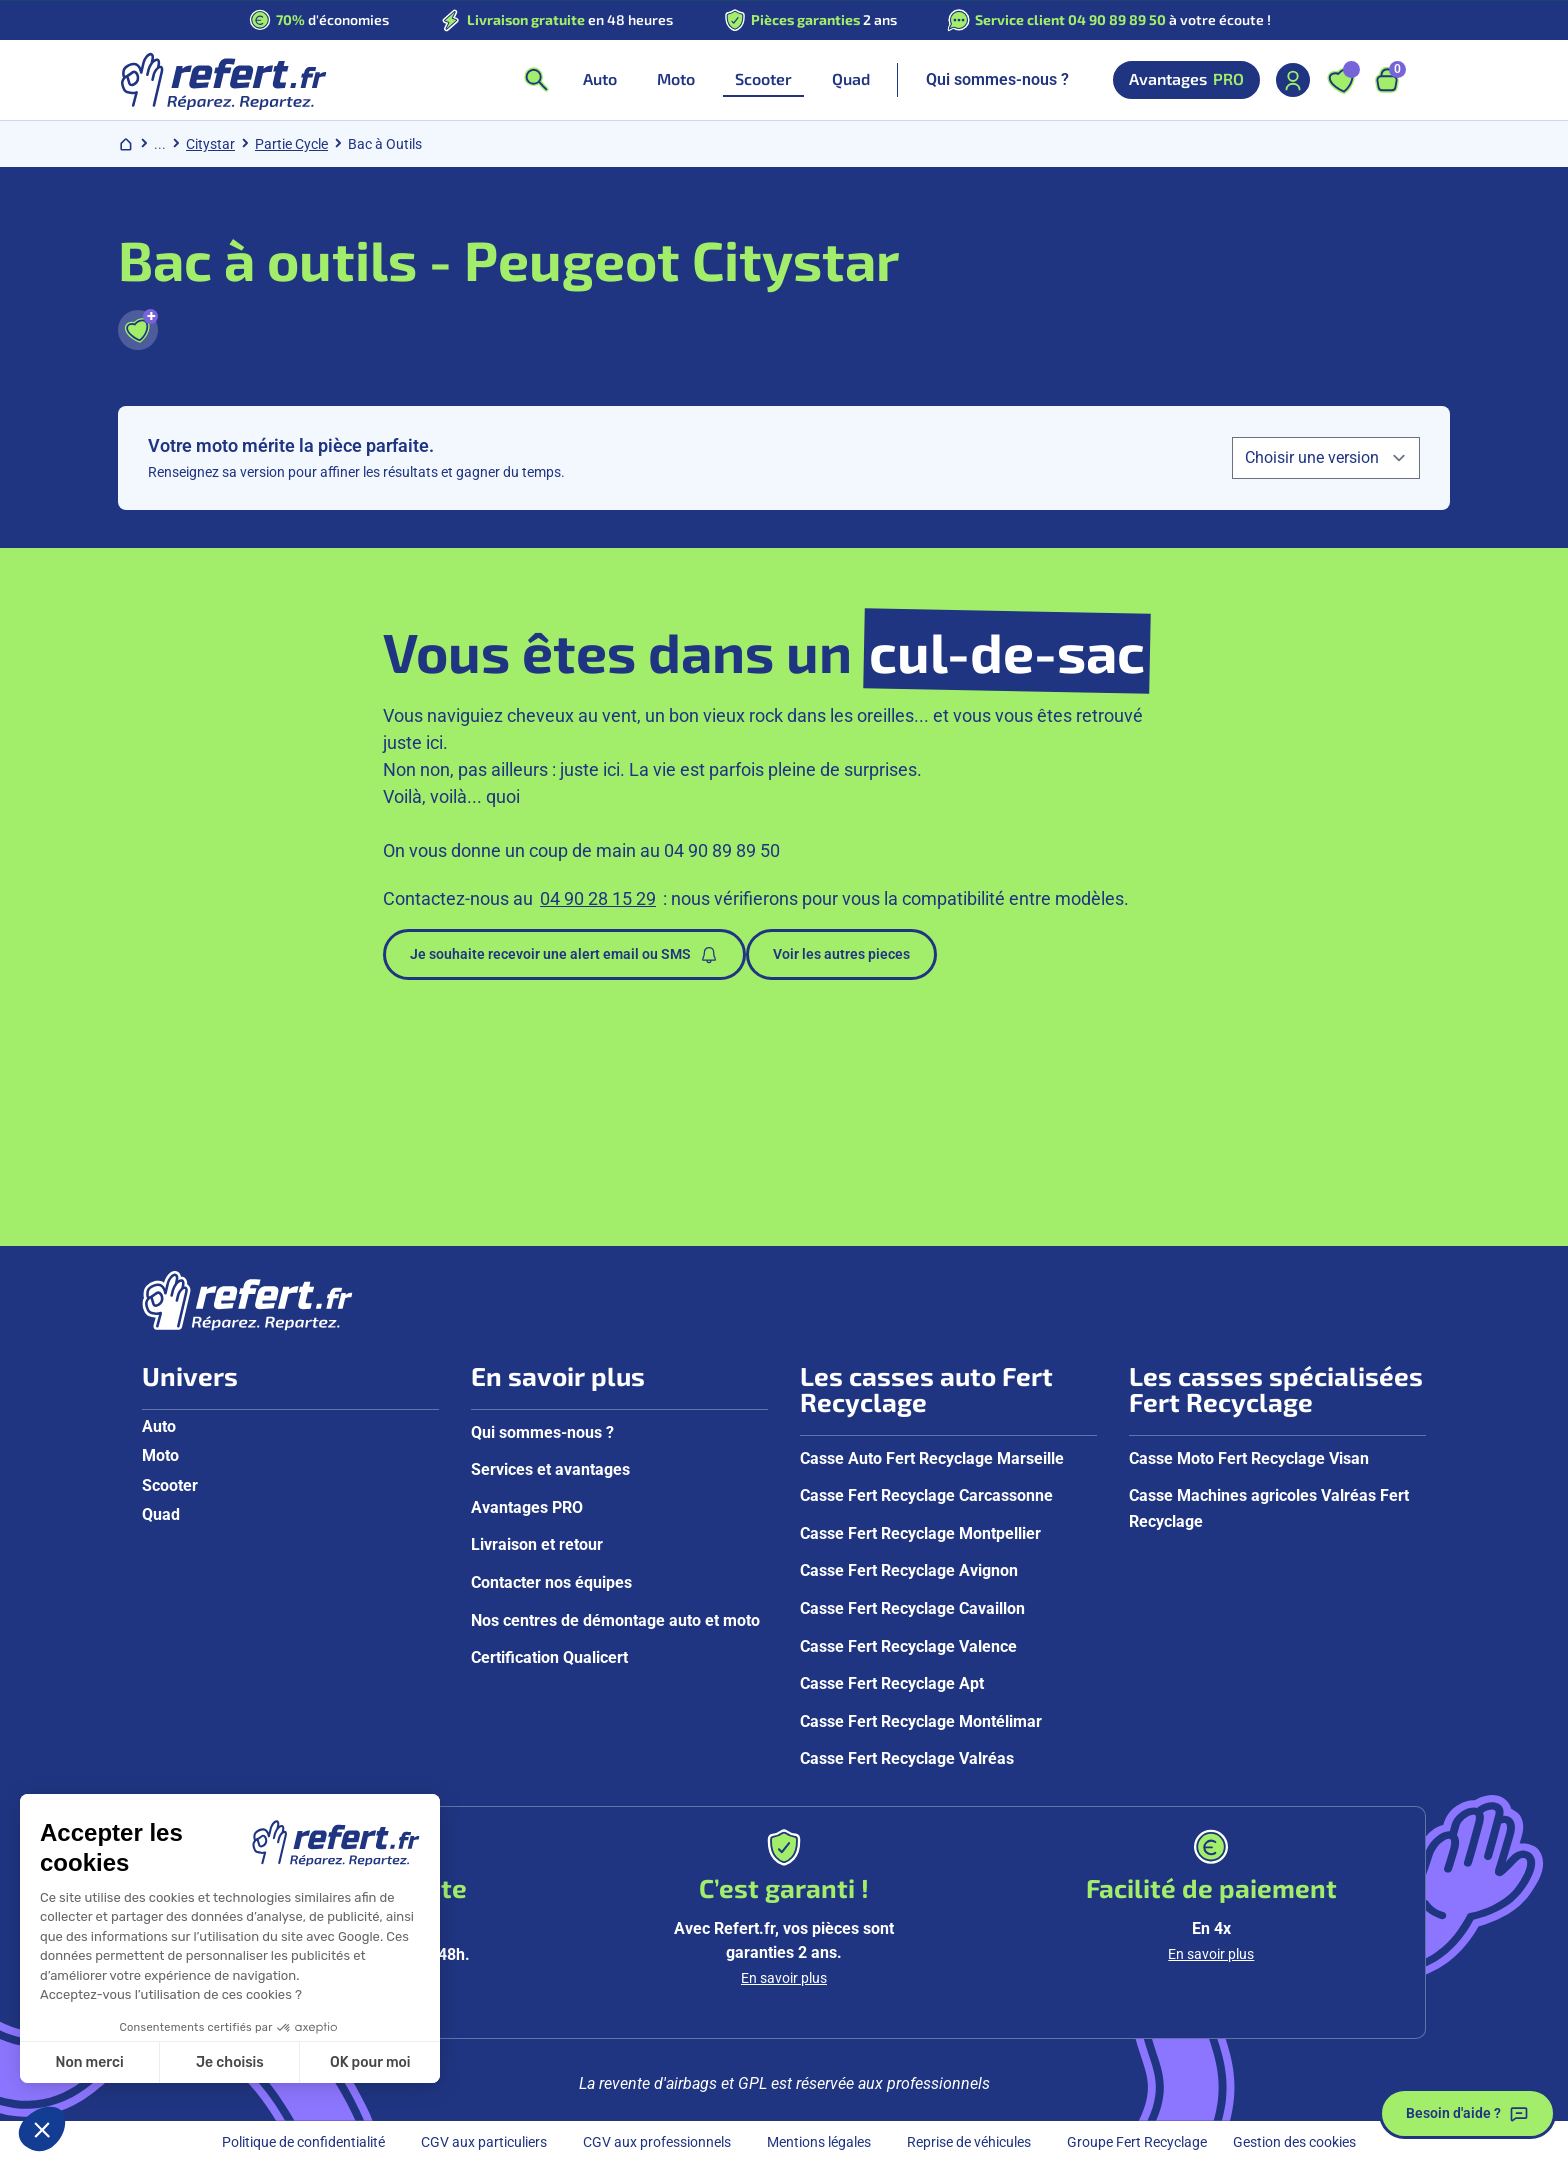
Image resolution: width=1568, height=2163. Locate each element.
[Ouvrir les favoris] (1341, 80)
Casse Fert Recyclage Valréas (907, 1758)
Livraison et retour (537, 1544)
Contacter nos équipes (551, 1582)
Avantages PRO (527, 1507)
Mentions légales (819, 2142)
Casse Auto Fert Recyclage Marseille (932, 1458)
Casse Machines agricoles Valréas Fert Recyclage (1269, 1508)
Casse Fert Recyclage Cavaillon (912, 1608)
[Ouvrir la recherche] (536, 80)
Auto (159, 1426)
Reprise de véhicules (969, 2142)
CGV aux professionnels (657, 2142)
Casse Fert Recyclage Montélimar (921, 1721)
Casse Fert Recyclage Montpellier (920, 1533)
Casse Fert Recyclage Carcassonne (926, 1495)
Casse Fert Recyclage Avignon (909, 1570)
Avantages (1186, 80)
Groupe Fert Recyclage (1137, 2142)
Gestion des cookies (1294, 2142)
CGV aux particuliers (484, 2142)
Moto (160, 1455)
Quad (161, 1514)
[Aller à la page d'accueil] (222, 80)
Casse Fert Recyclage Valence (908, 1646)
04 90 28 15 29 (598, 898)
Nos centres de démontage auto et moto (615, 1620)
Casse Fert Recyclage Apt (892, 1683)
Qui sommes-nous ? (997, 79)
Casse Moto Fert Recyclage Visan (1249, 1458)
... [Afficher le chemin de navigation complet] (160, 144)
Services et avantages (550, 1469)
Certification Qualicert (549, 1657)
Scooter (170, 1485)
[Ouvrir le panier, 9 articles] (1387, 80)
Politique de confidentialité (303, 2142)
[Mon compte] (1293, 80)
